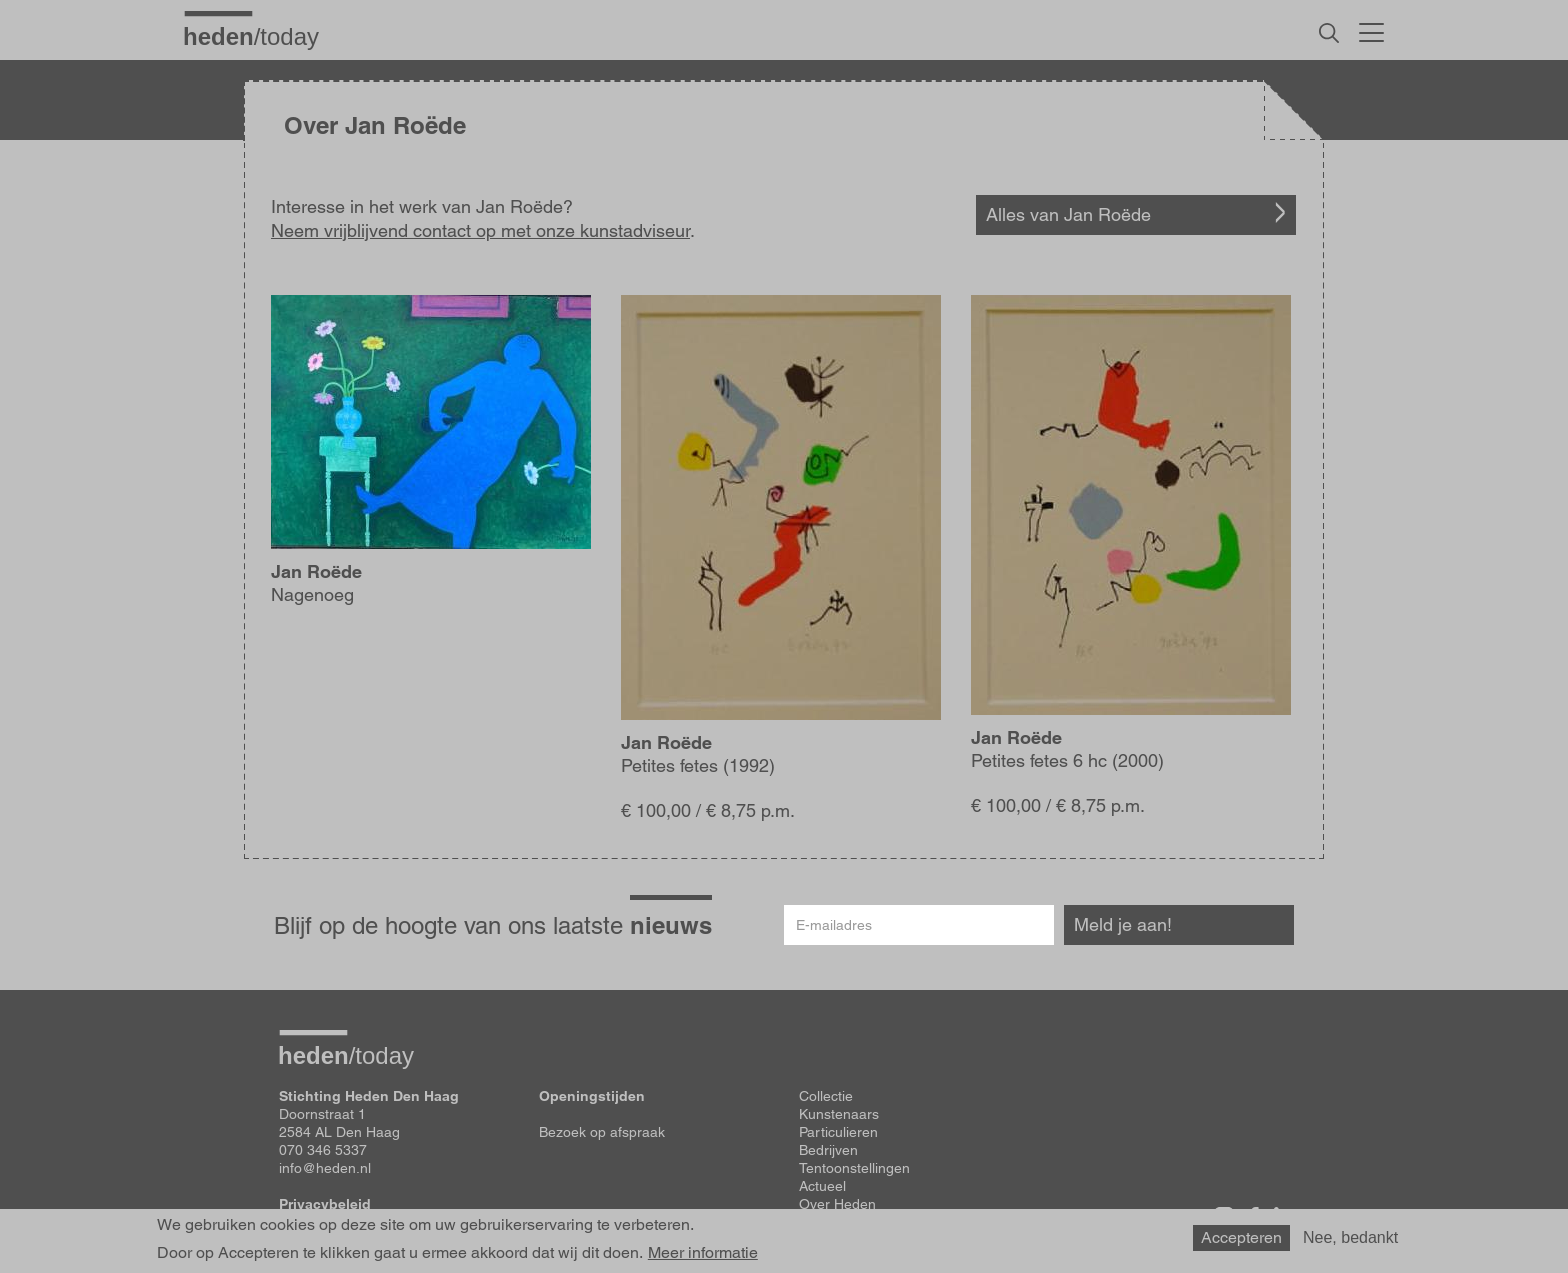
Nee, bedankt (1350, 1241)
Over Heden (837, 1204)
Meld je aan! (1123, 924)
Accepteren (1241, 1241)
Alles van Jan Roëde (1068, 214)
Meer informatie (703, 1258)
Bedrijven (828, 1150)
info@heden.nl (325, 1168)
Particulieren (838, 1132)
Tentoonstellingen (854, 1168)
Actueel (822, 1186)
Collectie (826, 1096)
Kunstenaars (839, 1114)
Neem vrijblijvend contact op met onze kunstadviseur (480, 230)
